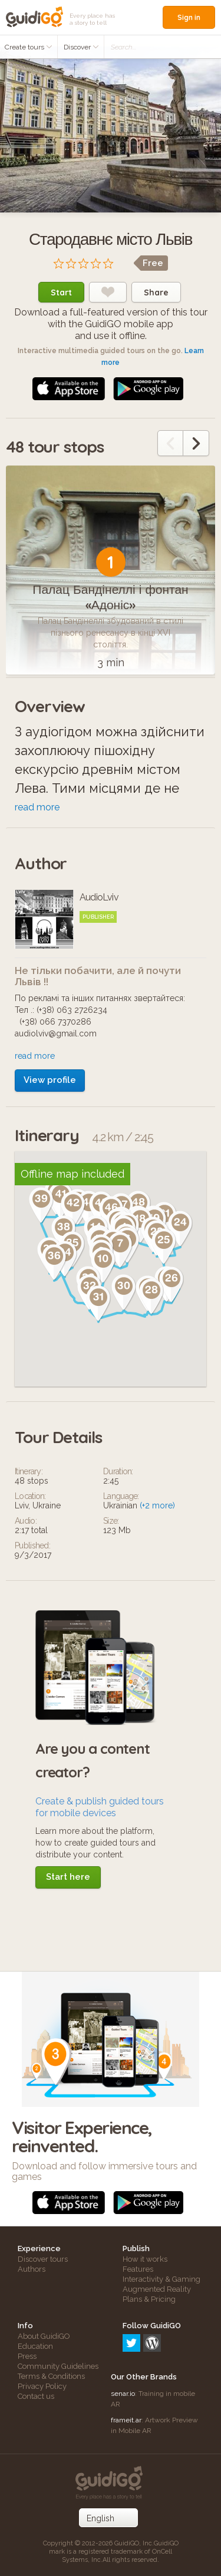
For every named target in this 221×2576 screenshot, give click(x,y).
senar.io (123, 2393)
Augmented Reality (157, 2289)
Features (138, 2269)
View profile (50, 1080)
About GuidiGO (44, 2336)
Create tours (28, 47)
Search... (123, 47)
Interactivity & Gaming (161, 2279)
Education (35, 2346)
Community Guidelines (58, 2366)
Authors (31, 2269)
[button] (43, 1280)
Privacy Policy (42, 2386)
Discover (81, 47)
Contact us (36, 2396)
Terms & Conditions (51, 2376)
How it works (145, 2259)
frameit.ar (126, 2420)
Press (27, 2356)
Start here (68, 1877)
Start (61, 292)
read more (37, 807)
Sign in (188, 17)
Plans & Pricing (149, 2299)
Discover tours (43, 2259)
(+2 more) (157, 1505)
